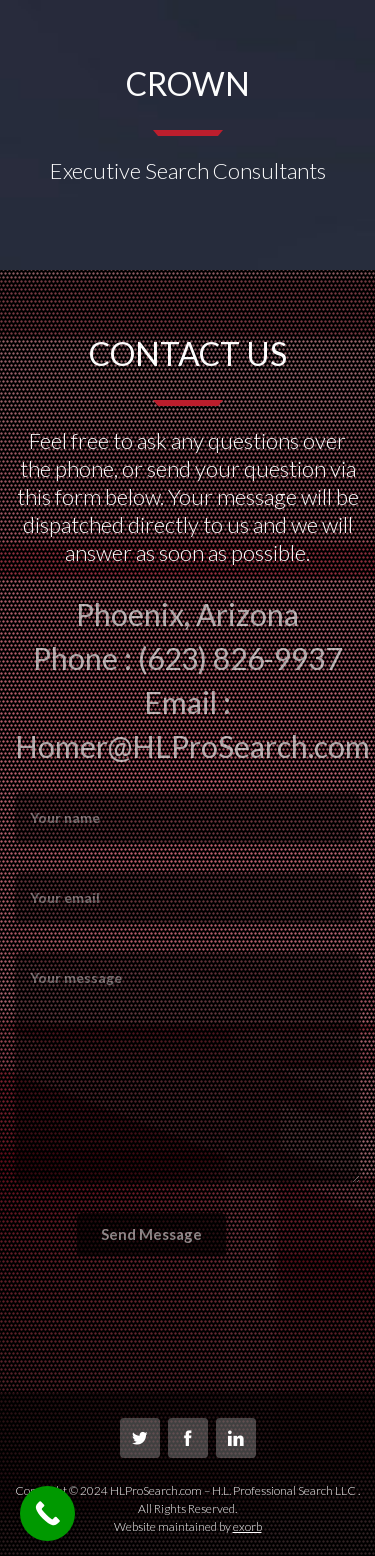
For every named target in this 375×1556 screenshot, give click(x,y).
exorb (247, 1526)
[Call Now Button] (47, 1513)
